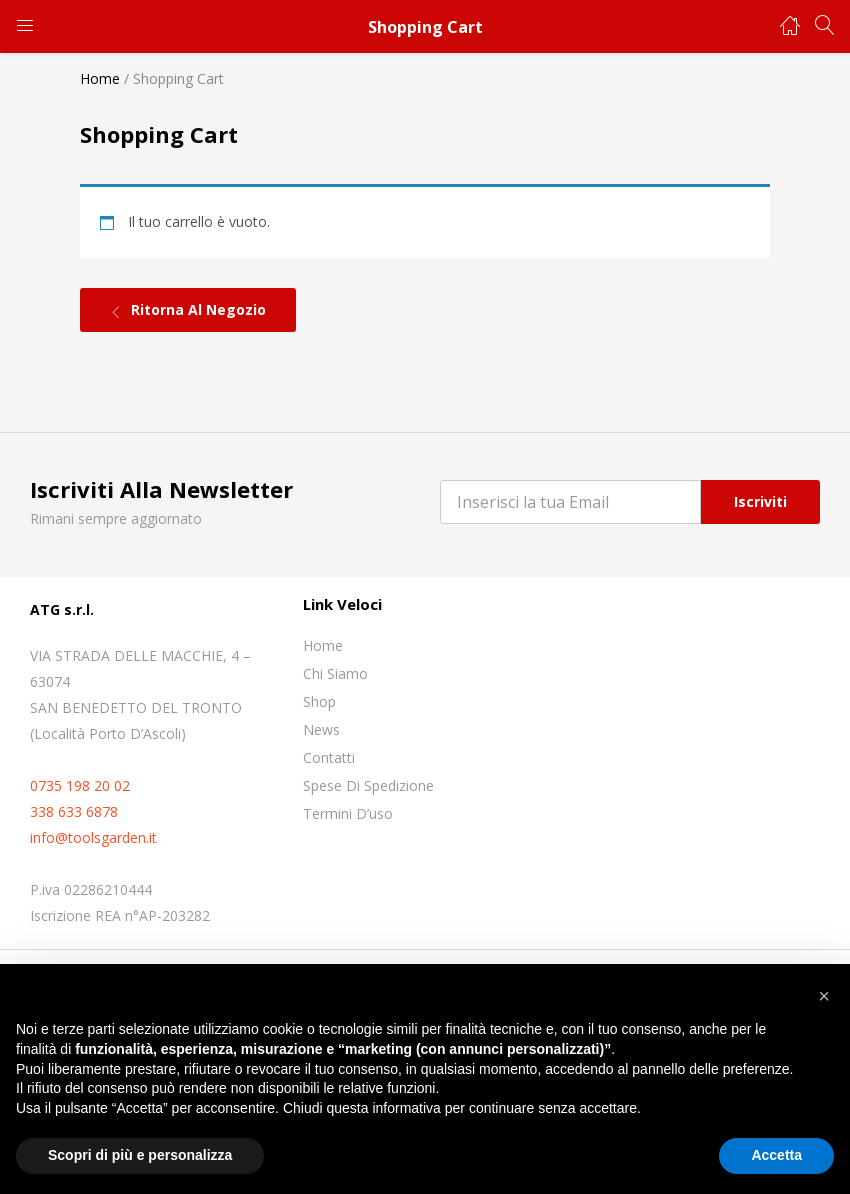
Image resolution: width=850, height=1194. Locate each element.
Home (100, 78)
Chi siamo (335, 673)
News (321, 729)
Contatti (329, 757)
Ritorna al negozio (196, 309)
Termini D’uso (348, 813)
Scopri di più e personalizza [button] (140, 1155)
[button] (824, 996)
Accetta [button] (776, 1155)
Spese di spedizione (368, 785)
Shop (319, 701)
